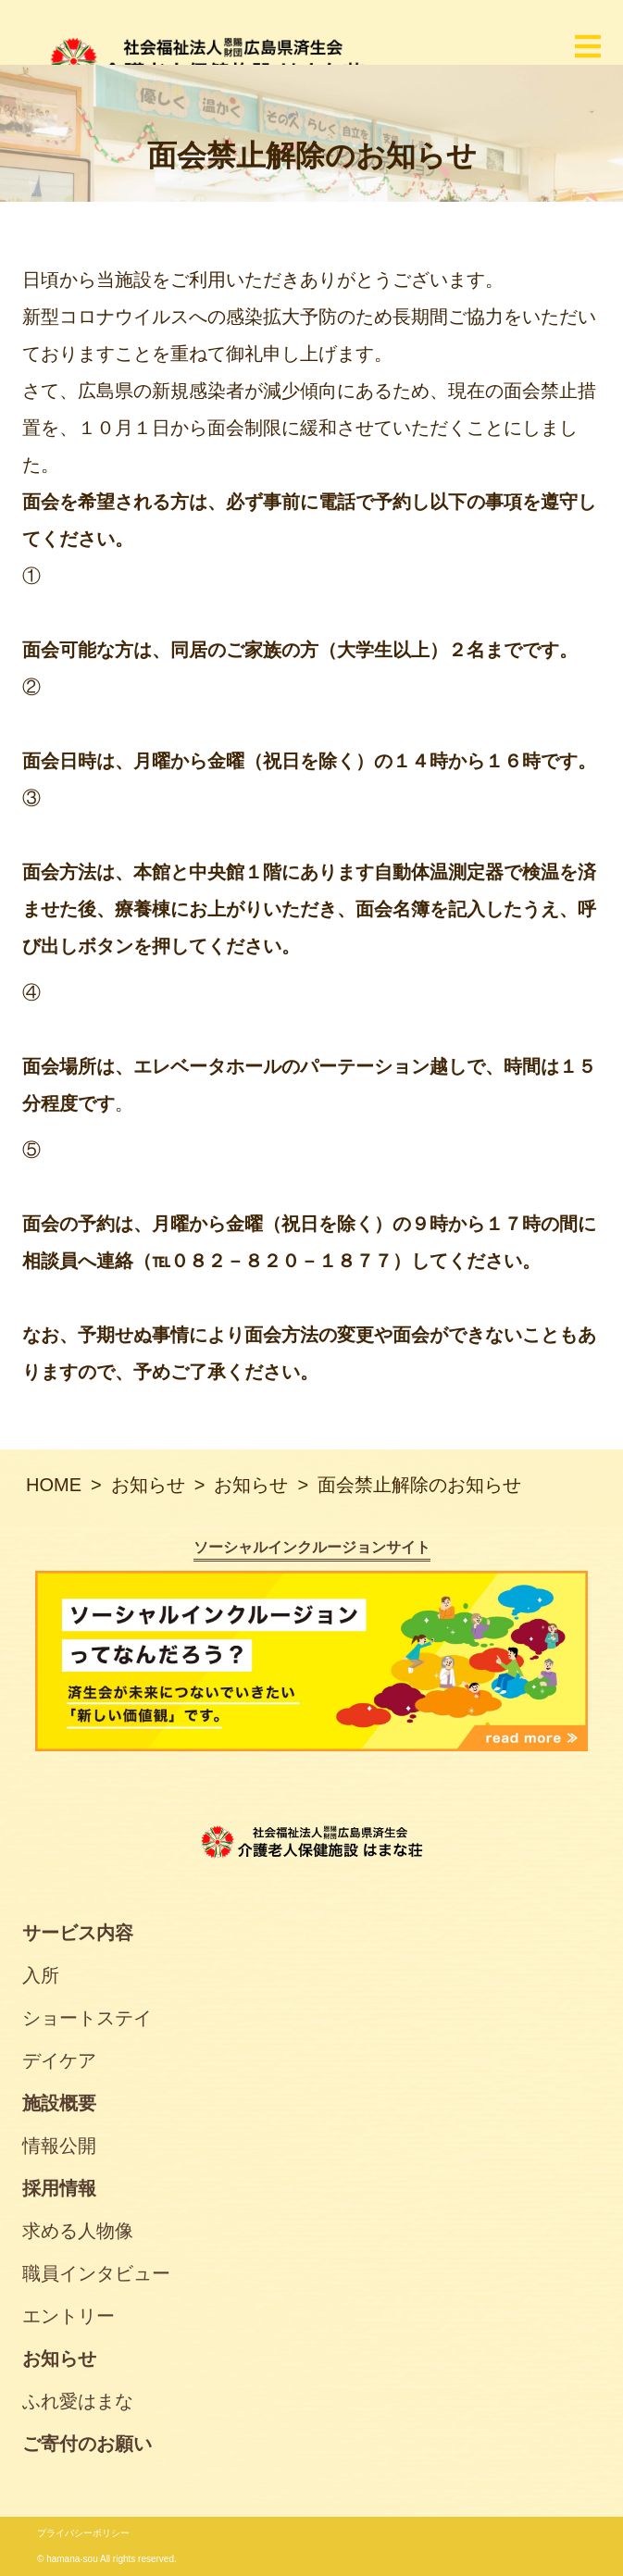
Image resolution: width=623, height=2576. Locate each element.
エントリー (68, 2316)
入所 (40, 1975)
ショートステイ (87, 2018)
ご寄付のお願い (87, 2443)
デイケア (59, 2060)
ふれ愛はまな (77, 2401)
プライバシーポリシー (83, 2533)
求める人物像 (77, 2231)
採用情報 (59, 2188)
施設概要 (59, 2103)
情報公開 (59, 2145)
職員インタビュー (96, 2273)
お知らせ (59, 2358)
